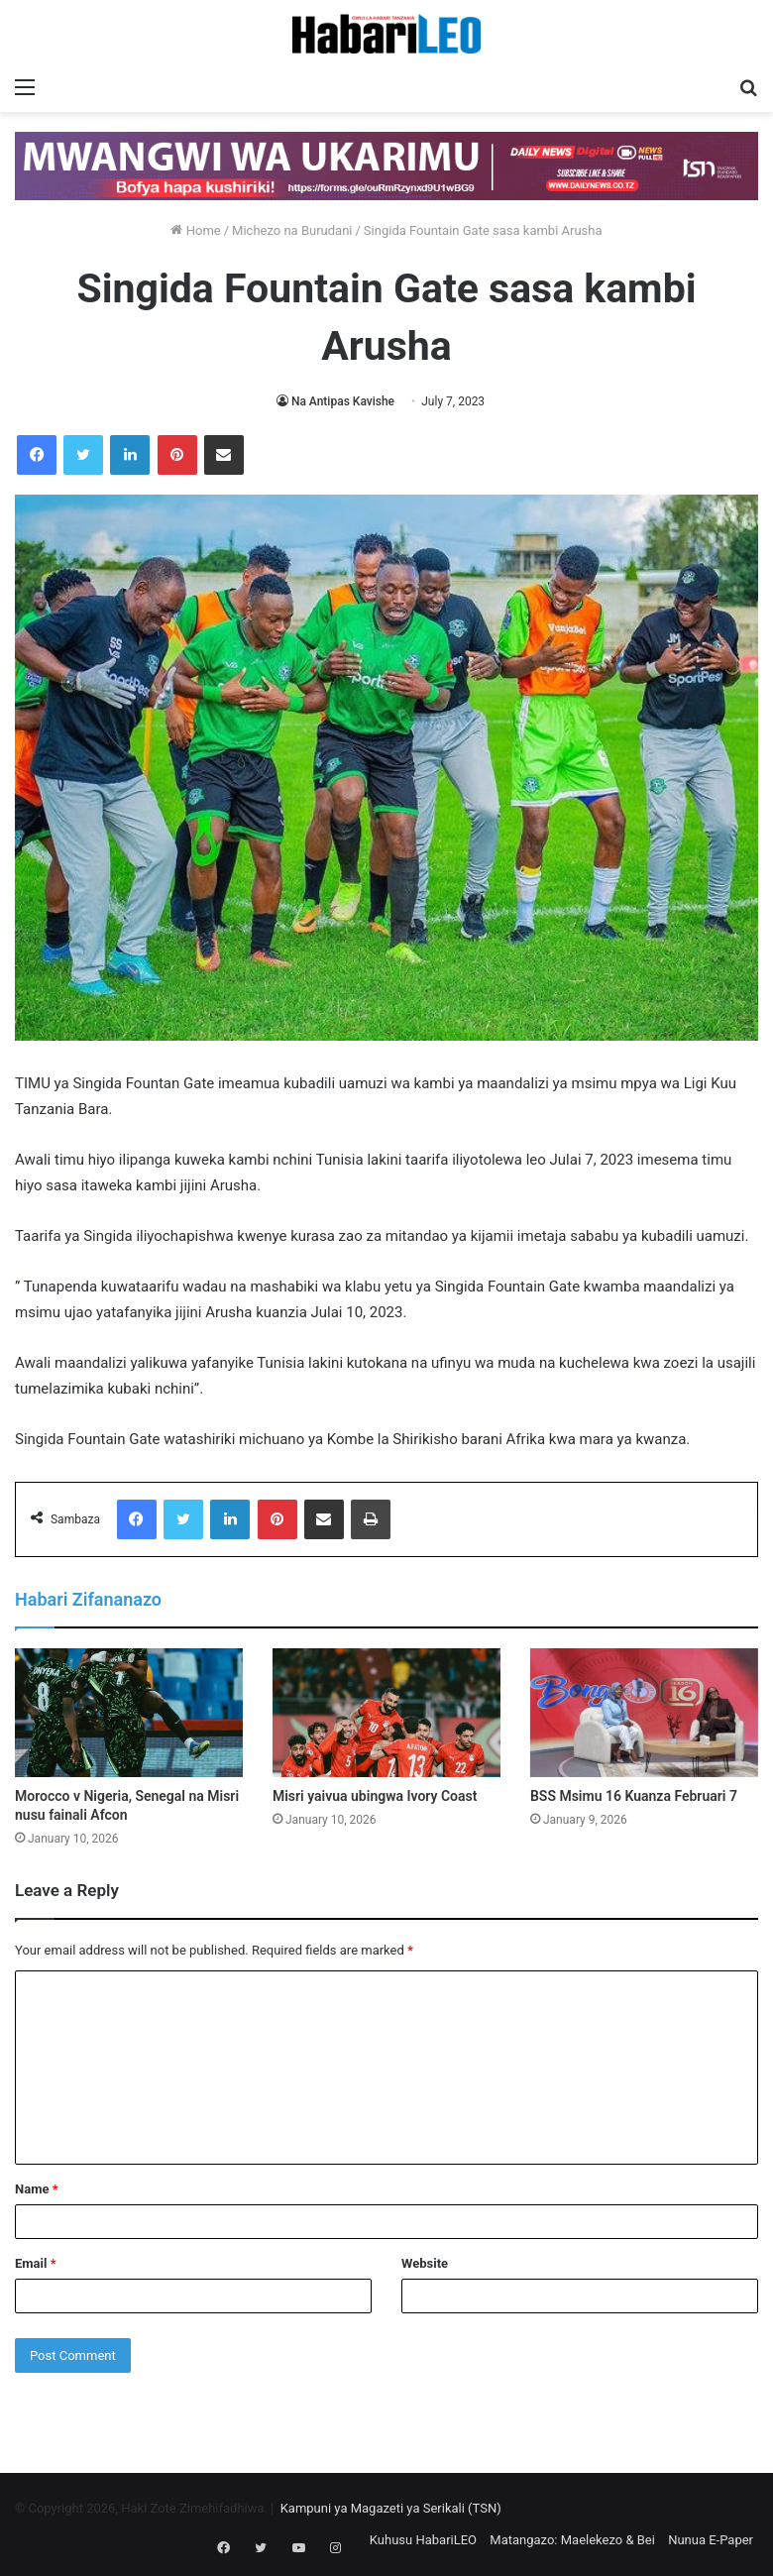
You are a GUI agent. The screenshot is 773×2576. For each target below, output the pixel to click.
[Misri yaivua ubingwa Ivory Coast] (386, 1712)
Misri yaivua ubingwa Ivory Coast (375, 1796)
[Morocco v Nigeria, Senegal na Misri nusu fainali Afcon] (129, 1712)
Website (424, 2263)
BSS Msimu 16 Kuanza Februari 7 (633, 1796)
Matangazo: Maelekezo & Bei (572, 2539)
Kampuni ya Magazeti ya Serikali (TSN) (390, 2508)
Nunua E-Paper (710, 2539)
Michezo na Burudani (292, 230)
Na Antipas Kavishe (342, 401)
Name (36, 2189)
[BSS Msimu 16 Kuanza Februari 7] (644, 1712)
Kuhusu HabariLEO (423, 2539)
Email (35, 2263)
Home (195, 230)
